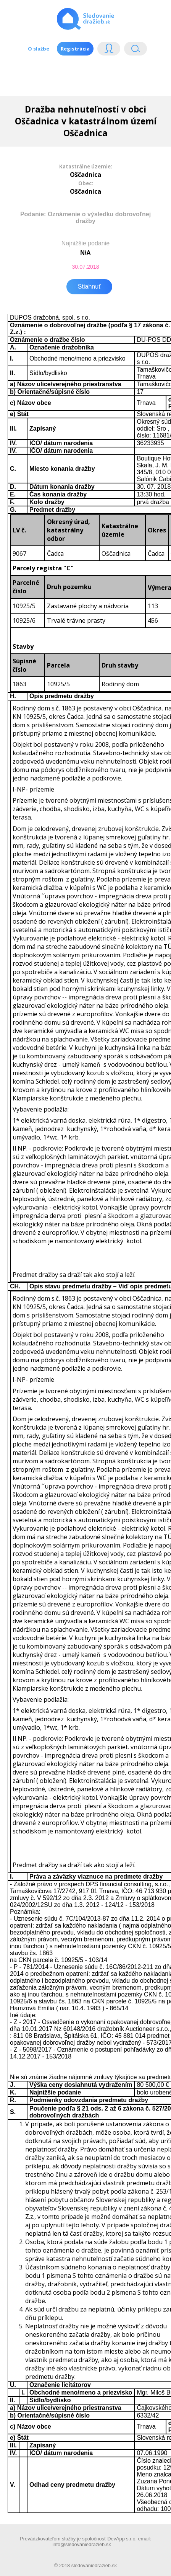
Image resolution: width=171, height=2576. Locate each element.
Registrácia (75, 48)
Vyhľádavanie (135, 50)
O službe (38, 48)
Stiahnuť (89, 286)
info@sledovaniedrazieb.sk (81, 2544)
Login (108, 50)
